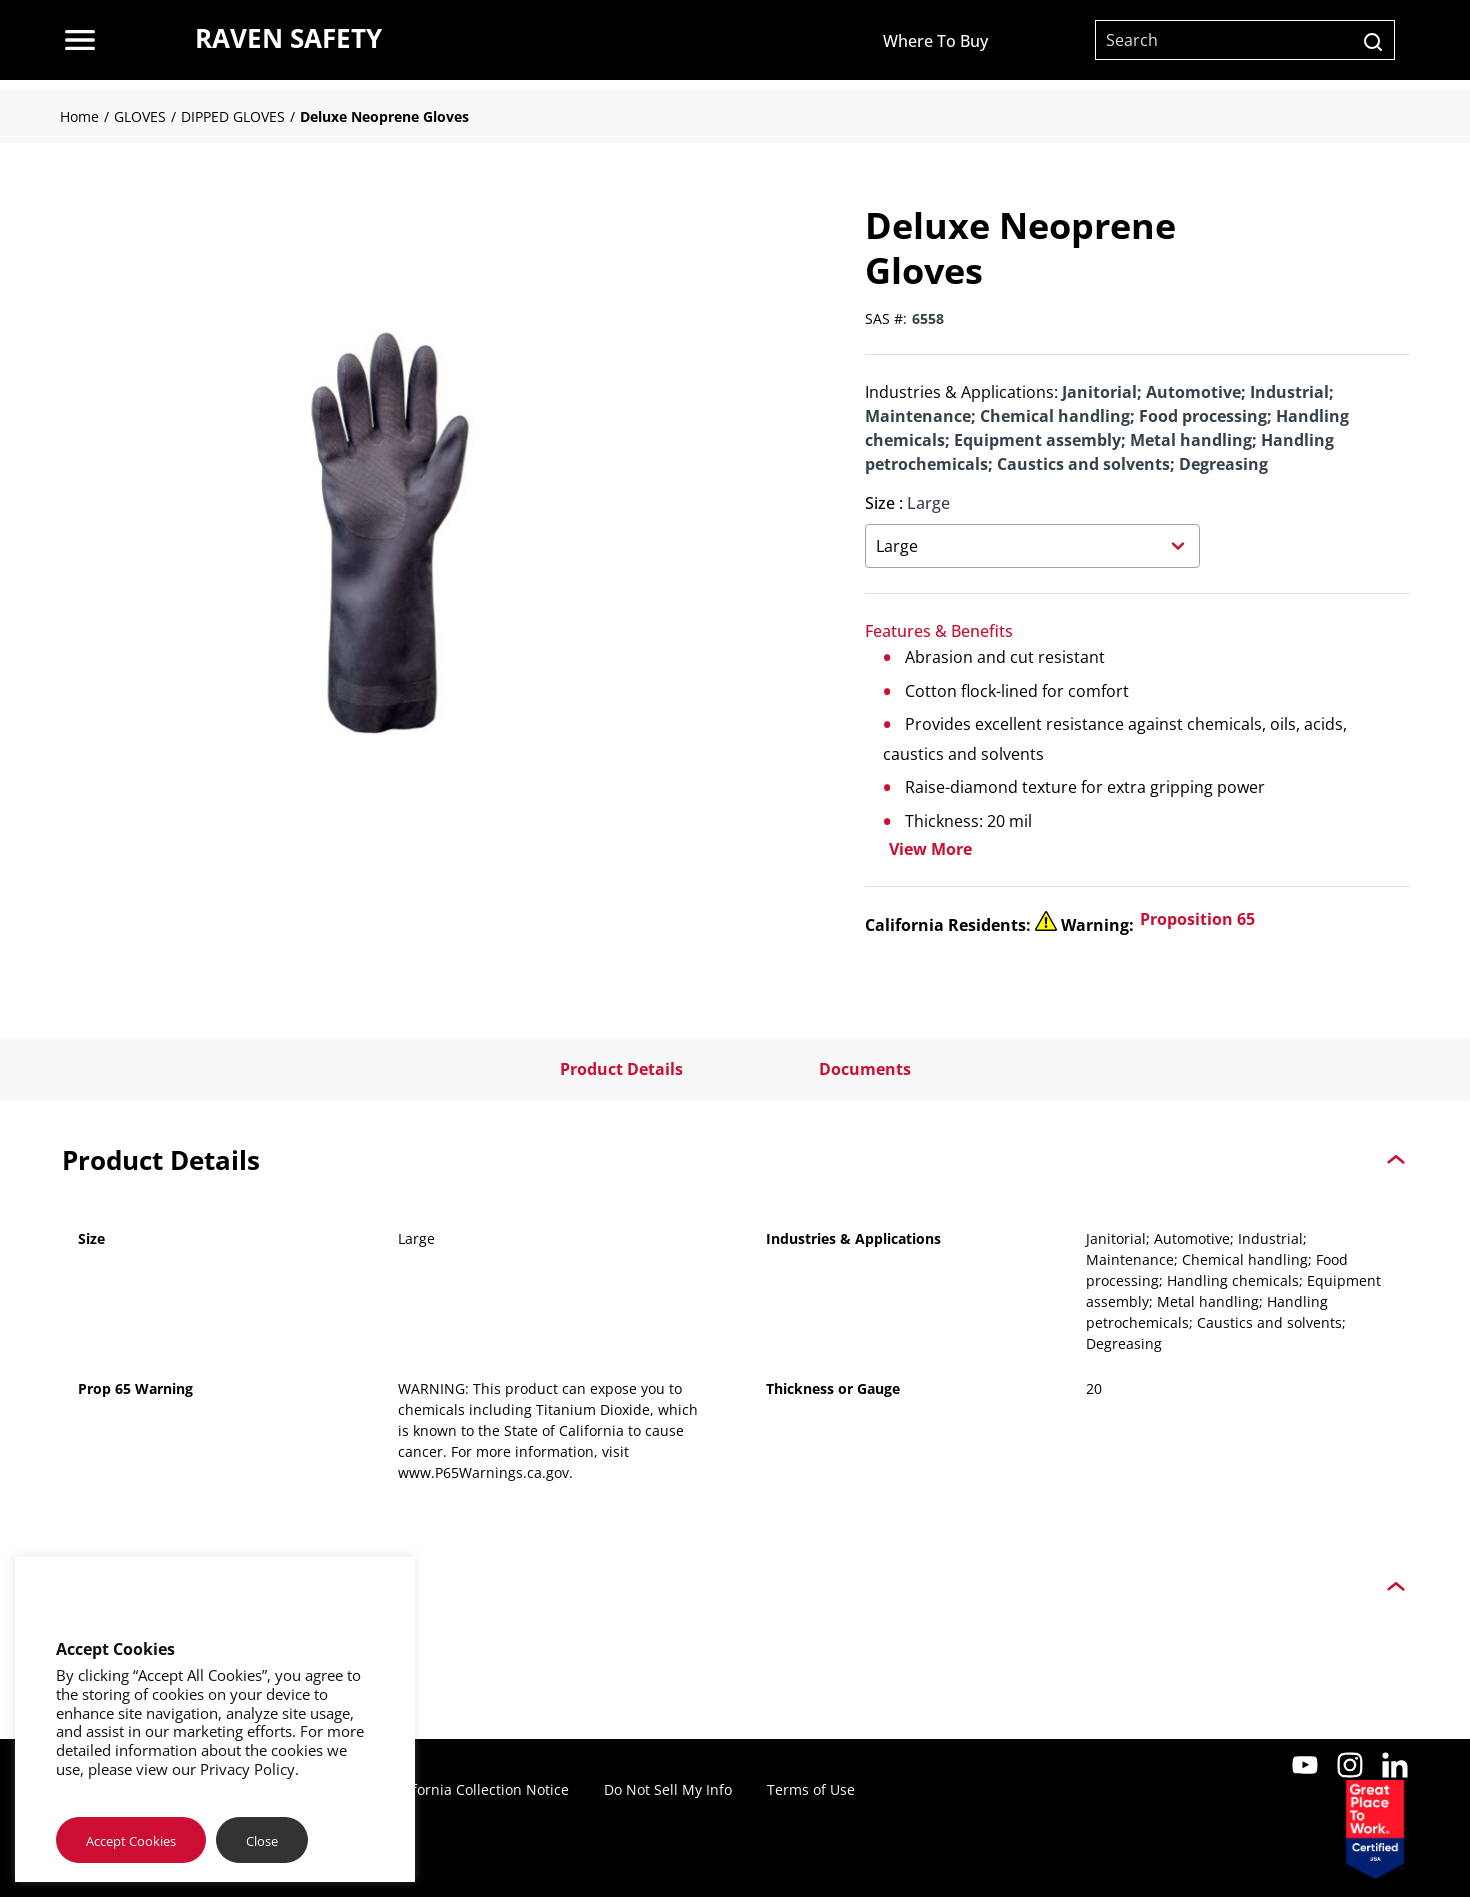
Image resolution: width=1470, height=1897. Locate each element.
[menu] (80, 40)
